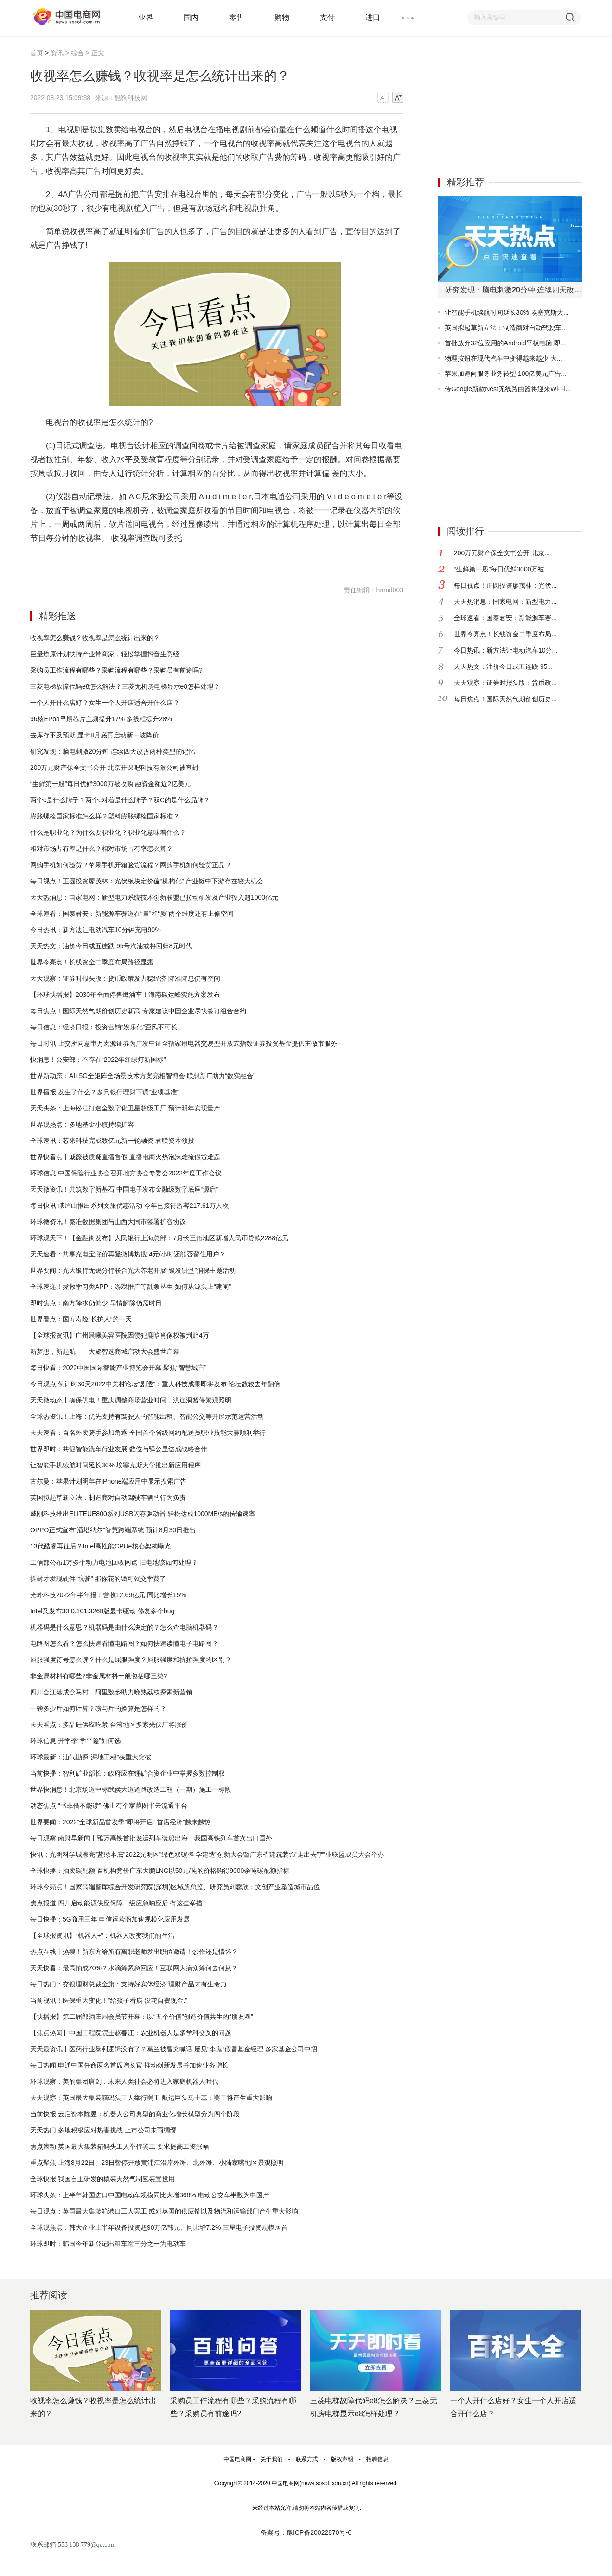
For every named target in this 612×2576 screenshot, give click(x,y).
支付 (327, 17)
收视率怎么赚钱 (84, 561)
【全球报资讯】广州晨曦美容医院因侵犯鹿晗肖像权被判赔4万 (119, 1335)
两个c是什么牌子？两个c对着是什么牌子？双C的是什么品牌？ (120, 800)
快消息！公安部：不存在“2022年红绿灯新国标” (98, 1059)
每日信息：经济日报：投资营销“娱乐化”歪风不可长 (103, 1027)
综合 (77, 53)
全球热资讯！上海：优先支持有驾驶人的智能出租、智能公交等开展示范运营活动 (147, 1416)
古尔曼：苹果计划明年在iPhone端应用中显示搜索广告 (108, 1481)
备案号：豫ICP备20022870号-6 (306, 2532)
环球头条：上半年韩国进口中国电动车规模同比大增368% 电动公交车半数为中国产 (149, 2195)
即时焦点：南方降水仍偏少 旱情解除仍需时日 (96, 1303)
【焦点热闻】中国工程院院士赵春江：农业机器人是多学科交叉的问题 (130, 2033)
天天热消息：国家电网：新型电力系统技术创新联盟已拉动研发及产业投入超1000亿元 (154, 897)
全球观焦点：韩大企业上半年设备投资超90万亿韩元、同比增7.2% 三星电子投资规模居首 (158, 2227)
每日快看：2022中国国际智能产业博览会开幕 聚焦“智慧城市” (118, 1367)
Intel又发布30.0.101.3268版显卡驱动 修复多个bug (102, 1611)
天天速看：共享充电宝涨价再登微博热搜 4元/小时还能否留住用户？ (128, 1254)
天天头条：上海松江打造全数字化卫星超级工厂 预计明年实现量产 (125, 1108)
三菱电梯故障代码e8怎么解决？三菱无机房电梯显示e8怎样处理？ (125, 686)
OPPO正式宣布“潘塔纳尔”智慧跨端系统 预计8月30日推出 (113, 1530)
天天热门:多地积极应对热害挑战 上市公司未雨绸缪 (103, 2130)
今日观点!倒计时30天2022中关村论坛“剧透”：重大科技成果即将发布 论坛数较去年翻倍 (155, 1384)
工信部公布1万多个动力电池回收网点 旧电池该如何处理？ (114, 1562)
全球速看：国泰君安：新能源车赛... (505, 618)
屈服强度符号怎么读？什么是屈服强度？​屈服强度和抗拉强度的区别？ (130, 1659)
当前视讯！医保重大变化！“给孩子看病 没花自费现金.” (108, 2000)
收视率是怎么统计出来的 (136, 561)
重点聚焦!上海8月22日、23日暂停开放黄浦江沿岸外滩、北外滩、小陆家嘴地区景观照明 (157, 2162)
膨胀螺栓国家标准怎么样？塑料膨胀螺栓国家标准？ (104, 816)
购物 (281, 17)
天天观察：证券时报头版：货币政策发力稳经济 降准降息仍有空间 (125, 978)
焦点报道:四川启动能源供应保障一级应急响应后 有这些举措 (116, 1903)
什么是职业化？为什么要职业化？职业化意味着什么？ (108, 832)
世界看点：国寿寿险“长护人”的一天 (81, 1319)
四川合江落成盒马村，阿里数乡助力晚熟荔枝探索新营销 (111, 1692)
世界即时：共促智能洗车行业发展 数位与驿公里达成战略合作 (118, 1449)
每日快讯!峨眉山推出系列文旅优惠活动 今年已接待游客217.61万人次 (129, 1205)
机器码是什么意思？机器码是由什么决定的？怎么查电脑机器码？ (124, 1627)
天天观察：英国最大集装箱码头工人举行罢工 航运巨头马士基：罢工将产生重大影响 (151, 2097)
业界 (145, 17)
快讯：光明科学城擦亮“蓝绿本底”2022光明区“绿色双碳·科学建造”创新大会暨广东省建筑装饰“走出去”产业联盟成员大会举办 (207, 1854)
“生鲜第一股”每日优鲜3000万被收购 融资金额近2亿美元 (110, 783)
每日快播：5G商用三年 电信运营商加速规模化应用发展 (110, 1919)
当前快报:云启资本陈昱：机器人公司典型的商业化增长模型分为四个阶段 (135, 2114)
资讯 (57, 53)
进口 (372, 17)
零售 (236, 17)
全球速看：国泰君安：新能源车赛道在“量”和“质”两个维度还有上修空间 (132, 913)
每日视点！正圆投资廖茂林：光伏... (505, 585)
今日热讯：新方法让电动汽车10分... (505, 650)
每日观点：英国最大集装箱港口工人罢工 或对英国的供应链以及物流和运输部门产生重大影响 (164, 2211)
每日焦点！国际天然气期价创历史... (505, 699)
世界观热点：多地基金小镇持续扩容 (82, 1124)
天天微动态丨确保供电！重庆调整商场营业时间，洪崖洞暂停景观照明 (130, 1400)
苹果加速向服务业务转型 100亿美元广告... (506, 373)
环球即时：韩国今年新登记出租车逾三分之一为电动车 (108, 2243)
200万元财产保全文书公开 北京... (502, 553)
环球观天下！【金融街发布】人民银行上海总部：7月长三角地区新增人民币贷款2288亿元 (159, 1238)
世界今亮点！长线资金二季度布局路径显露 (91, 962)
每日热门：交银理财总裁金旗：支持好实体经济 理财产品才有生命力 (128, 1984)
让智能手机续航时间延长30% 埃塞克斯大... (507, 312)
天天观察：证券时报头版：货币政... (505, 682)
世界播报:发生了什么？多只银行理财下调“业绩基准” (104, 1092)
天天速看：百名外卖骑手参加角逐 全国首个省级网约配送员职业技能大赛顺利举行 (148, 1432)
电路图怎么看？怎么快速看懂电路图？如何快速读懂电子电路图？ (124, 1643)
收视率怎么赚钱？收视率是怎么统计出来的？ (95, 637)
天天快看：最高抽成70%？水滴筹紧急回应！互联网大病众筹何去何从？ (134, 1968)
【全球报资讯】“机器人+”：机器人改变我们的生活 (102, 1935)
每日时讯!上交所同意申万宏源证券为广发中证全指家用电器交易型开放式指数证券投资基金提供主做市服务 (183, 1043)
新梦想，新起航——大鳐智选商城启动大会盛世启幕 (104, 1351)
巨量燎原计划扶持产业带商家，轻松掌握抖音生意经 (104, 654)
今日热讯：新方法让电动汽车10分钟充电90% (95, 929)
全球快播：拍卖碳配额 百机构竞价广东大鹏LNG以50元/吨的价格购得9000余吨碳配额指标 (159, 1870)
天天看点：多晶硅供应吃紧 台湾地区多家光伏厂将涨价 (109, 1724)
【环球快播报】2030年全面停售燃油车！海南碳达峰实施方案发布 (125, 994)
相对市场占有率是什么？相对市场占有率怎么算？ (101, 848)
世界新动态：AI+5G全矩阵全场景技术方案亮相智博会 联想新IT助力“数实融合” (142, 1075)
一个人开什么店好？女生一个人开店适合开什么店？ (104, 702)
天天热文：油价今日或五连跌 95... (503, 666)
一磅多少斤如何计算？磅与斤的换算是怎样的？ (98, 1708)
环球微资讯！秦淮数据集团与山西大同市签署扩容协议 (108, 1221)
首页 (36, 53)
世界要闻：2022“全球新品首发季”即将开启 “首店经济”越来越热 (120, 1822)
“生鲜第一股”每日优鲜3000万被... (501, 569)
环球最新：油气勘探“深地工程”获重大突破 (90, 1757)
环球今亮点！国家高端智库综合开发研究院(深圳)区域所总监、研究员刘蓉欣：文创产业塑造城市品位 (175, 1887)
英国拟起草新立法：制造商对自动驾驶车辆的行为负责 (108, 1497)
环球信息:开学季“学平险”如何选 (75, 1741)
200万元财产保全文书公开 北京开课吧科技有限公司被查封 (114, 767)
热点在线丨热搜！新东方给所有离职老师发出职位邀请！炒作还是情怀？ (134, 1951)
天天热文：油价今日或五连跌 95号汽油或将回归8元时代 (111, 946)
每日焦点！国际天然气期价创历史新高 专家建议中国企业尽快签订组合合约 (138, 1011)
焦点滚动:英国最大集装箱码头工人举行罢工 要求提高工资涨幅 (119, 2146)
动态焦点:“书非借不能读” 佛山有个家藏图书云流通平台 (108, 1805)
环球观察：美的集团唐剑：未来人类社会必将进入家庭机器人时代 (124, 2081)
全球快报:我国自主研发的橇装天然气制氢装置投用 (102, 2179)
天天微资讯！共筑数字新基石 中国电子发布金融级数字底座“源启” (124, 1189)
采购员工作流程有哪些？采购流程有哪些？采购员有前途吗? (116, 670)
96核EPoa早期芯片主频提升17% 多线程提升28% (101, 719)
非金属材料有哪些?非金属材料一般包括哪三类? (98, 1676)
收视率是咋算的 (255, 561)
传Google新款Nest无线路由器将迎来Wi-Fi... (508, 389)
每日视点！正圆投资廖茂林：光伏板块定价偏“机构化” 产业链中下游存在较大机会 (146, 881)
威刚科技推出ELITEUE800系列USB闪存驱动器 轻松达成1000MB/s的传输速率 (142, 1513)
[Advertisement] (507, 106)
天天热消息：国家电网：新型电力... (505, 601)
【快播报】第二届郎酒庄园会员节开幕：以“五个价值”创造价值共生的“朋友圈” (141, 2016)
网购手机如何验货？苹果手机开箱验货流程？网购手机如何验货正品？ (130, 865)
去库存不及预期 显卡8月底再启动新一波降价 (94, 735)
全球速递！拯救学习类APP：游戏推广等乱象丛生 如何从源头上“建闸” (130, 1286)
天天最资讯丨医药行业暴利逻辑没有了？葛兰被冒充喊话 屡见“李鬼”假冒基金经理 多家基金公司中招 (173, 2049)
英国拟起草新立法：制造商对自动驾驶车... (506, 327)
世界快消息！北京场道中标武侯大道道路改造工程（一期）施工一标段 (130, 1789)
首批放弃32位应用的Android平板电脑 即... (505, 343)
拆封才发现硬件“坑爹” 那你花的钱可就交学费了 (98, 1578)
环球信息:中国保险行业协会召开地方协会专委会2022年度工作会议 (126, 1173)
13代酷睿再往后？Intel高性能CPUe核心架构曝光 (100, 1546)
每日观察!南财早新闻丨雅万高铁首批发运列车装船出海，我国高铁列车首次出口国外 (151, 1838)
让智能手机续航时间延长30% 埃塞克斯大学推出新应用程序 (115, 1465)
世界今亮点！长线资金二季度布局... (505, 634)
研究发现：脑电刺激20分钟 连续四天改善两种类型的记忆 (112, 751)
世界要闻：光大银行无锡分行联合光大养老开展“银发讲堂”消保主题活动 (133, 1270)
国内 (191, 17)
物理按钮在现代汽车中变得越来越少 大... (503, 358)
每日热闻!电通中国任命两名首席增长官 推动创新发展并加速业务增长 (129, 2065)
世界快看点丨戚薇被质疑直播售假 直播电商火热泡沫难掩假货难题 (125, 1157)
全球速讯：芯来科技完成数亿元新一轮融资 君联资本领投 (112, 1140)
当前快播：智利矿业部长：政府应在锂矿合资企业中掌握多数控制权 (127, 1773)
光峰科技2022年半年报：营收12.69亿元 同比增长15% (108, 1595)
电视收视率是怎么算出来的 (201, 561)
